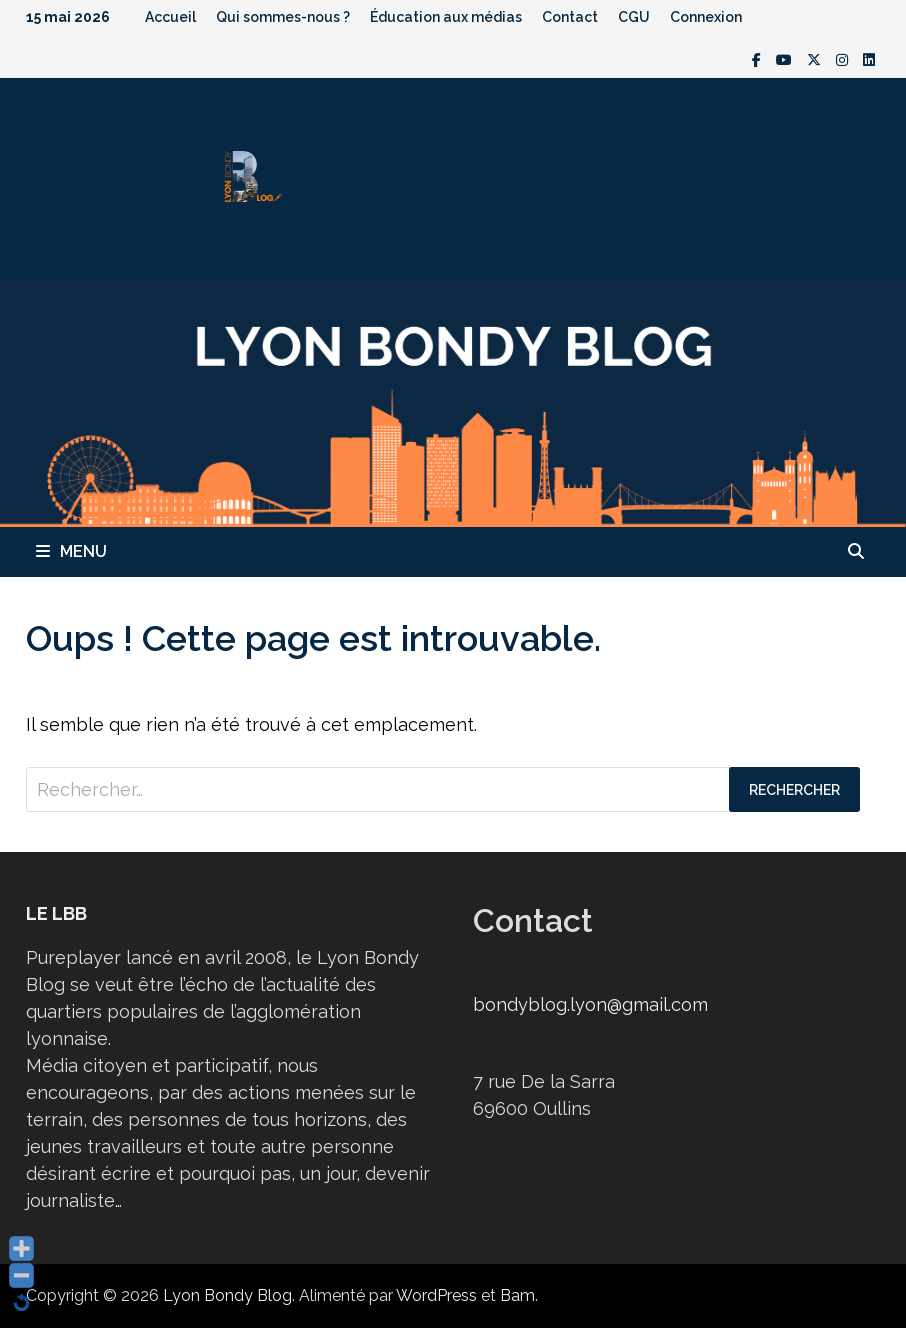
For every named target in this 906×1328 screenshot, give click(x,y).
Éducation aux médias (446, 17)
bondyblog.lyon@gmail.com (590, 1004)
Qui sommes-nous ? (283, 17)
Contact (570, 17)
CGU (634, 17)
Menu (71, 551)
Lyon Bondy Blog (227, 1295)
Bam (517, 1295)
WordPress (436, 1295)
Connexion (706, 17)
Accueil (170, 17)
